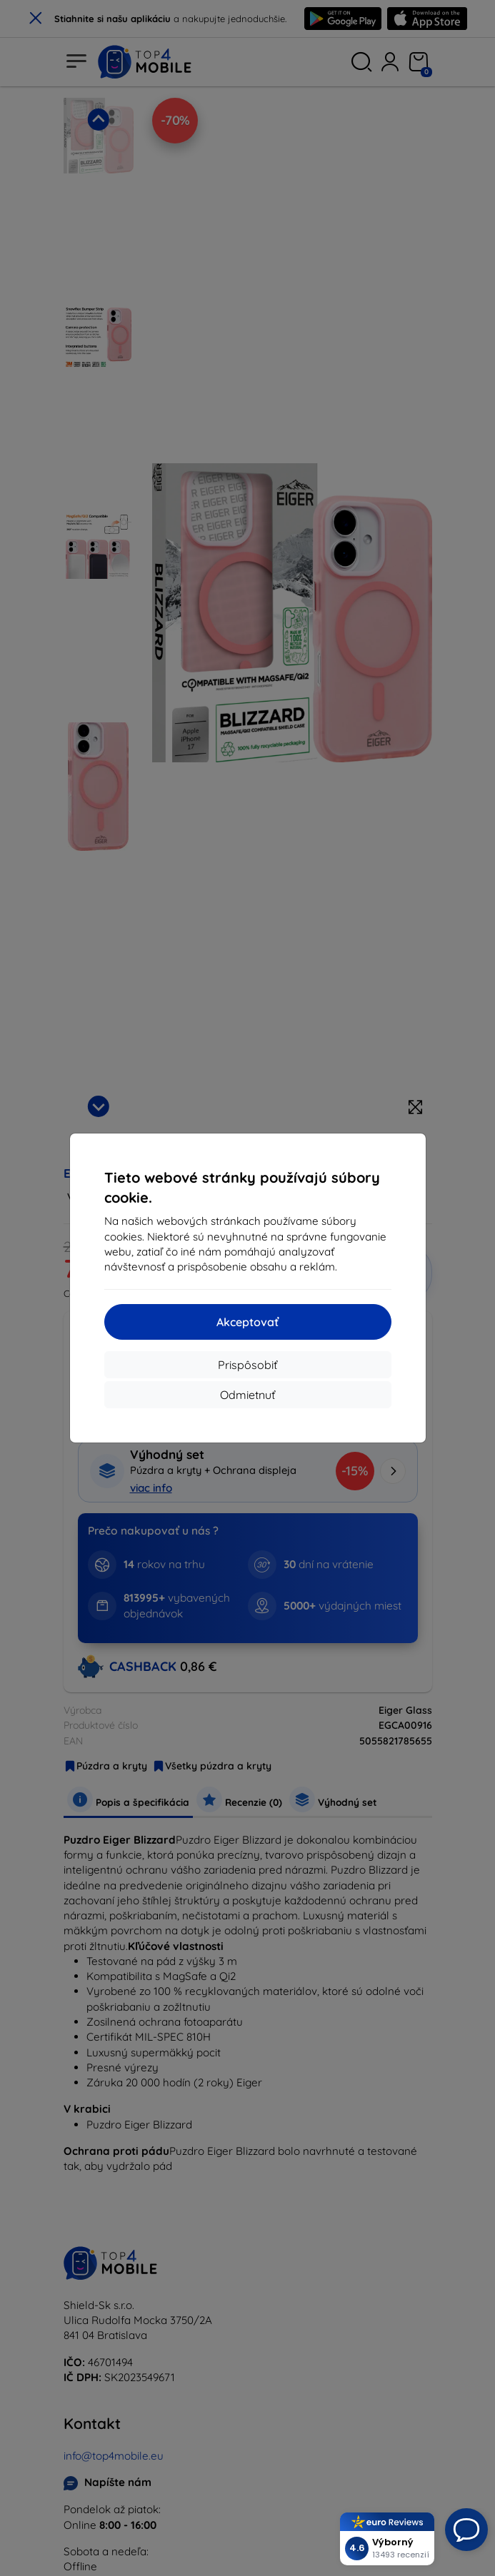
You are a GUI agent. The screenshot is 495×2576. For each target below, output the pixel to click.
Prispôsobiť (247, 1365)
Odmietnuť (247, 1395)
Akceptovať (247, 1322)
